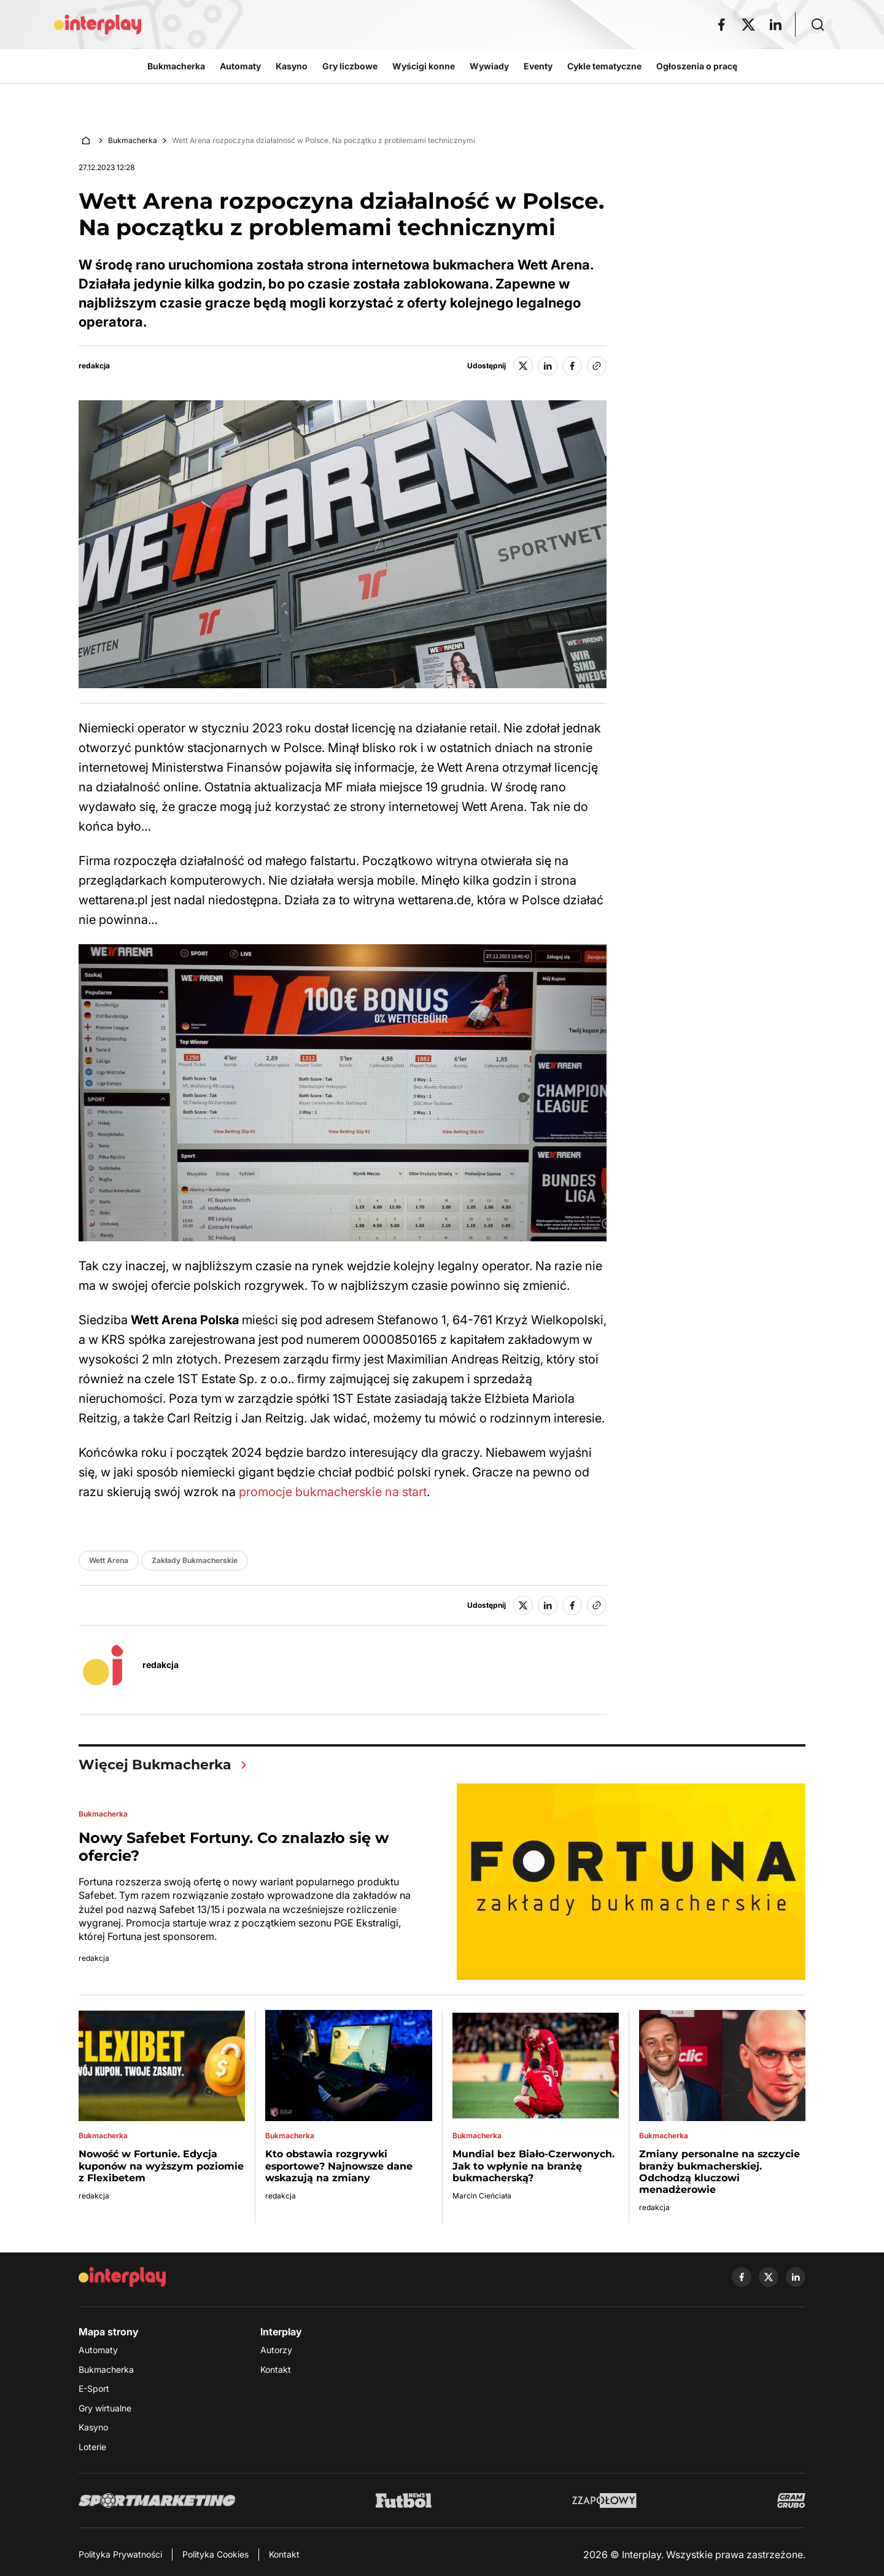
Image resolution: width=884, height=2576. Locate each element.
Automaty (98, 2350)
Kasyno (93, 2427)
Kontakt (275, 2369)
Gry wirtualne (105, 2408)
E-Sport (94, 2388)
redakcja (94, 366)
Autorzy (276, 2350)
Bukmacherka (132, 140)
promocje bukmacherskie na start (333, 1491)
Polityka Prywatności (120, 2554)
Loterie (92, 2447)
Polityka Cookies (215, 2554)
